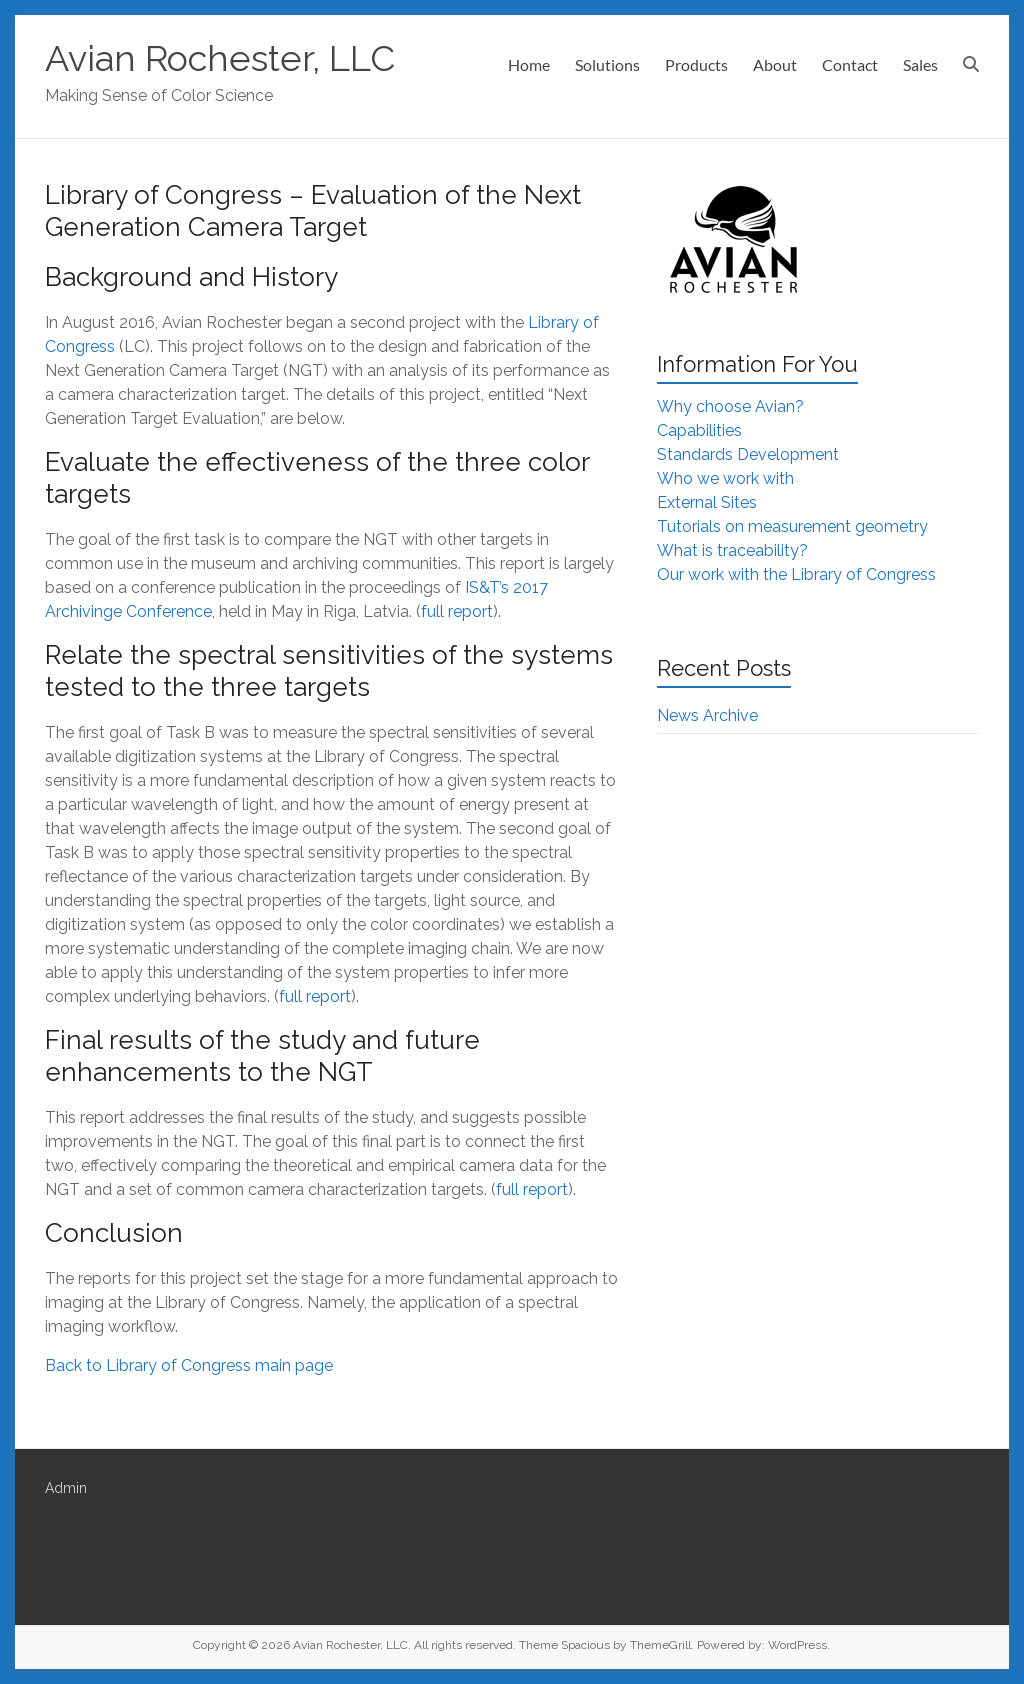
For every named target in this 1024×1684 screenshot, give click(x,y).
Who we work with (725, 478)
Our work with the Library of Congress (796, 574)
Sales (920, 64)
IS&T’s (487, 587)
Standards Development (748, 454)
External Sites (707, 502)
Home (529, 64)
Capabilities (699, 430)
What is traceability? (732, 550)
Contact (850, 64)
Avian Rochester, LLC (220, 58)
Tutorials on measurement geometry (792, 526)
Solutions (607, 64)
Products (696, 64)
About (775, 64)
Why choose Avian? (730, 406)
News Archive (707, 715)
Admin (66, 1488)
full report (457, 611)
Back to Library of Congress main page (189, 1365)
